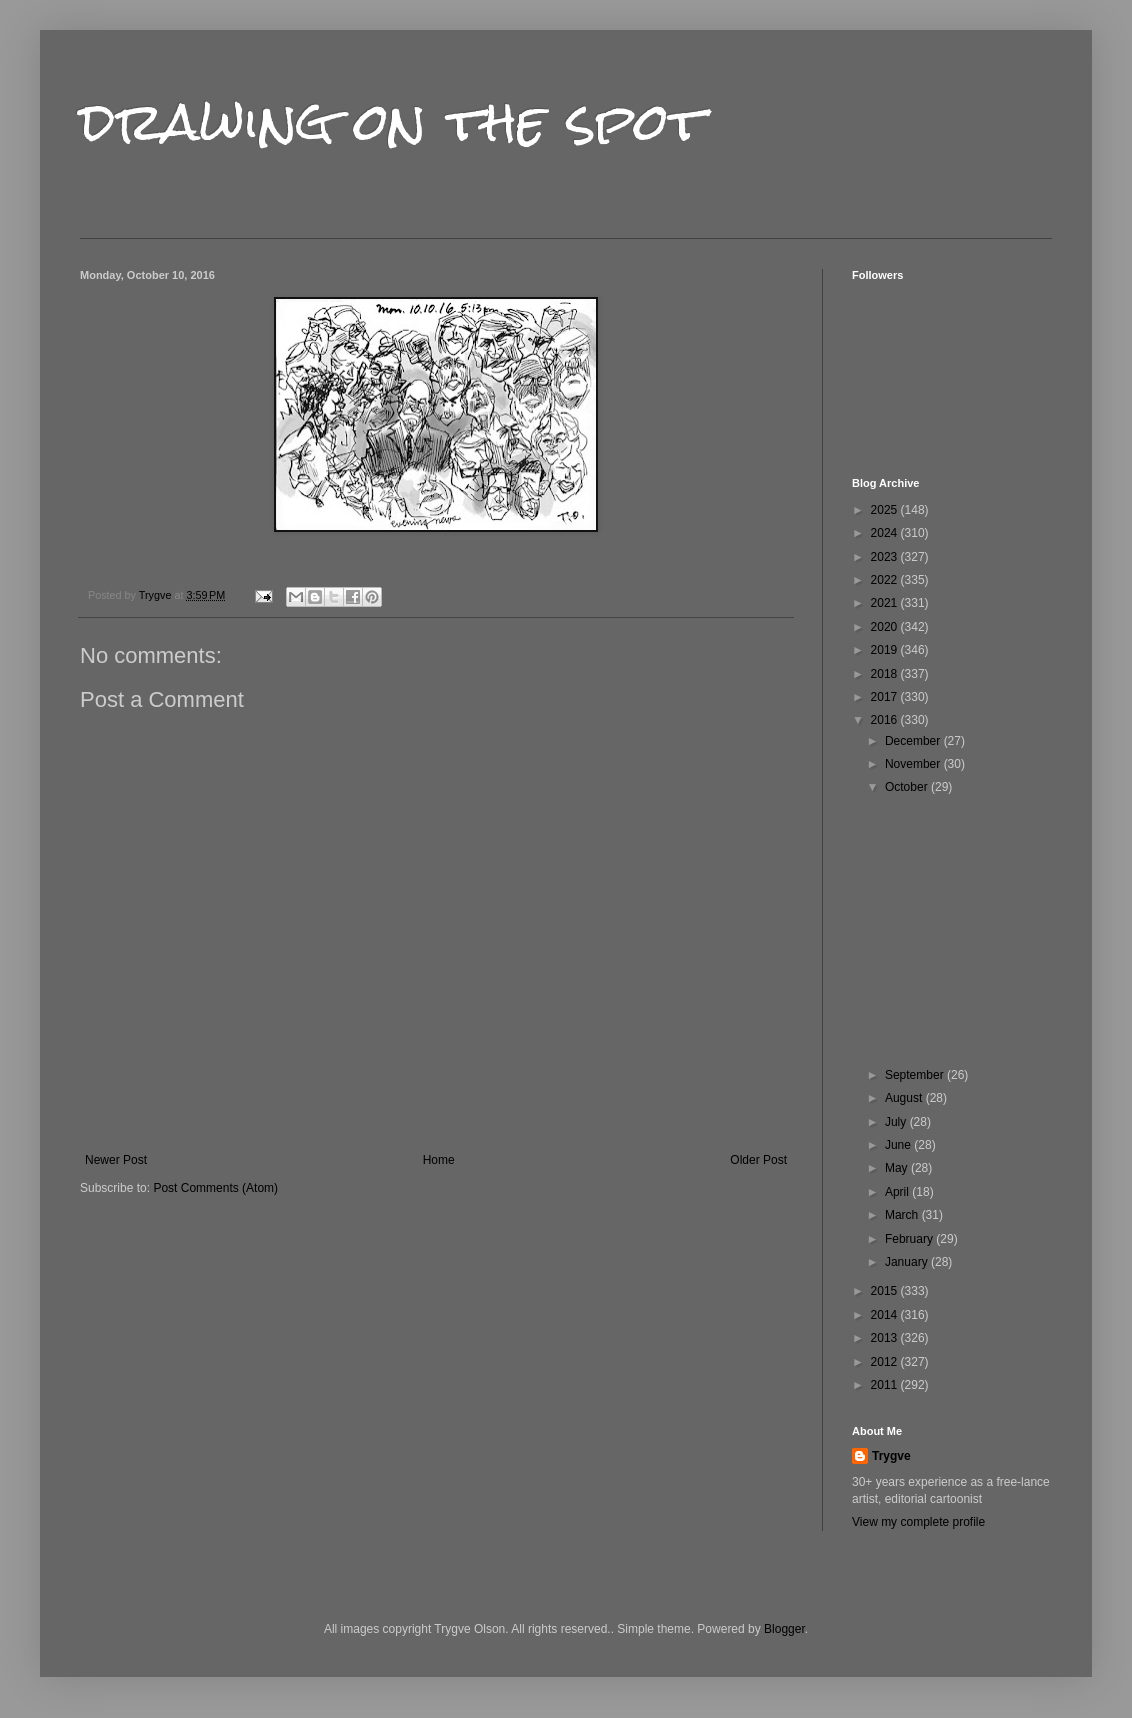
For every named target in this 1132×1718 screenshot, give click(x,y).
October (908, 787)
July (897, 1122)
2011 (886, 1385)
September (916, 1075)
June (899, 1145)
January (908, 1262)
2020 (886, 627)
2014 (886, 1315)
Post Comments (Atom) (215, 1188)
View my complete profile (918, 1522)
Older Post (758, 1160)
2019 (886, 650)
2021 (886, 603)
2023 (886, 557)
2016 (886, 720)
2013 (886, 1338)
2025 (886, 510)
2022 (886, 580)
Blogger (784, 1629)
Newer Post (116, 1160)
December (914, 741)
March (903, 1215)
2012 (886, 1362)
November (914, 764)
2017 (886, 697)
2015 (886, 1291)
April (898, 1192)
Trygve (891, 1456)
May (898, 1168)
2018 (886, 674)
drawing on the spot (392, 121)
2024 (886, 533)
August (905, 1098)
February (910, 1239)
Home (439, 1160)
